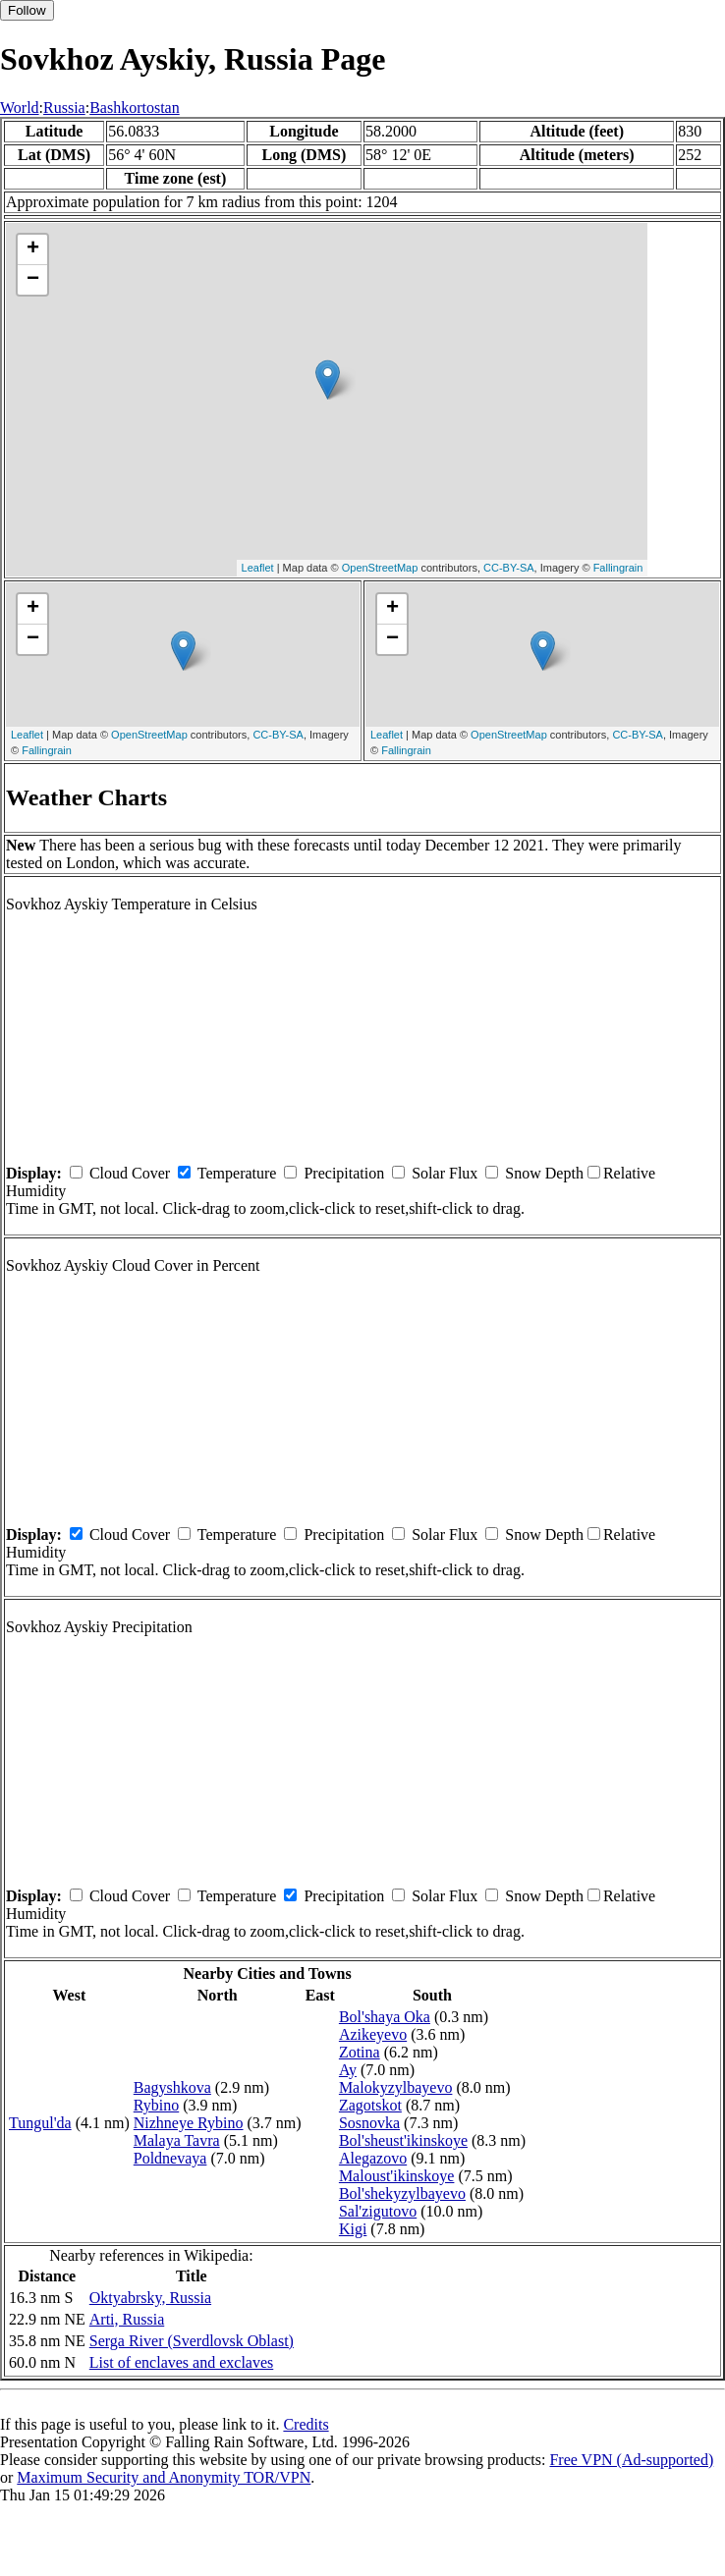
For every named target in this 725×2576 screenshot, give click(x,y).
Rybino (156, 2105)
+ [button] (33, 249)
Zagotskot (370, 2105)
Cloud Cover (129, 1173)
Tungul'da (40, 2122)
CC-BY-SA (508, 568)
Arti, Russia (126, 2319)
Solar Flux (444, 1173)
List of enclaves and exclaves (181, 2362)
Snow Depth (544, 1173)
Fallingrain (618, 568)
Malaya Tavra (177, 2140)
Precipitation (344, 1173)
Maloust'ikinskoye (397, 2175)
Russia (64, 107)
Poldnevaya (170, 2158)
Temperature (237, 1173)
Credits (305, 2424)
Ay (348, 2069)
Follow (27, 10)
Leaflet (258, 568)
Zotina (359, 2052)
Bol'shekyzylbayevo (402, 2193)
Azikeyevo (373, 2034)
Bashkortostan (134, 107)
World (19, 107)
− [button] (33, 280)
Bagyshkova (172, 2087)
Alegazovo (373, 2158)
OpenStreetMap (380, 568)
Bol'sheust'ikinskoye (403, 2140)
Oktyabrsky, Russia (150, 2297)
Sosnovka (369, 2122)
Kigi (352, 2228)
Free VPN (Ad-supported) (631, 2459)
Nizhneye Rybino (189, 2122)
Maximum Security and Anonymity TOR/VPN (163, 2477)
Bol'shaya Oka (384, 2016)
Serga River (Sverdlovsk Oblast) (191, 2340)
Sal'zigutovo (378, 2211)
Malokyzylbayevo (396, 2087)
